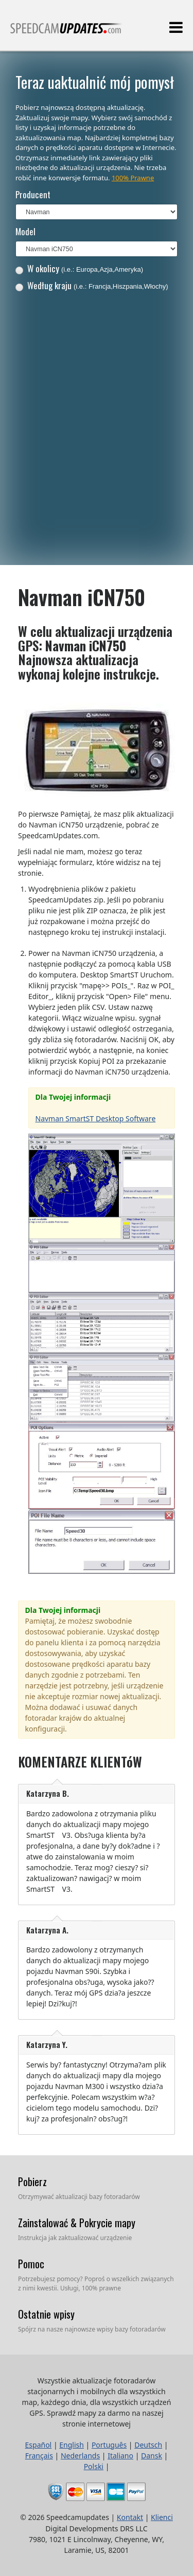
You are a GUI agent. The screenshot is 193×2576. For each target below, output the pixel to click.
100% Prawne (133, 177)
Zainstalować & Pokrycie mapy (76, 2222)
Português (109, 2445)
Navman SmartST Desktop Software (96, 1118)
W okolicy (79, 268)
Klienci (162, 2517)
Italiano (120, 2455)
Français (39, 2455)
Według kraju (91, 285)
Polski (93, 2466)
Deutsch (148, 2445)
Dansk (151, 2455)
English (71, 2445)
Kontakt (130, 2517)
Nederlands (80, 2455)
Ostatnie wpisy (46, 2314)
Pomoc (31, 2263)
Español (38, 2445)
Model (25, 231)
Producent (32, 194)
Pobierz (32, 2181)
